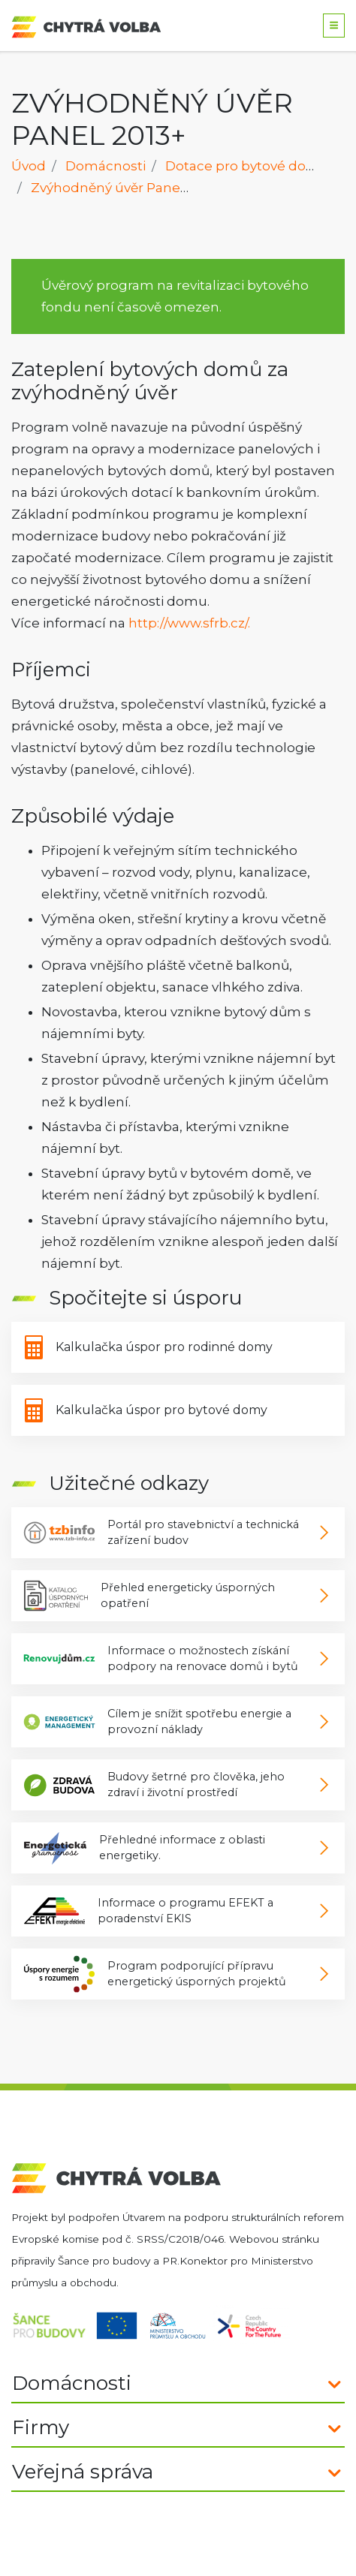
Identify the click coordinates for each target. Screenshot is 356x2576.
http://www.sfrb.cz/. (189, 622)
